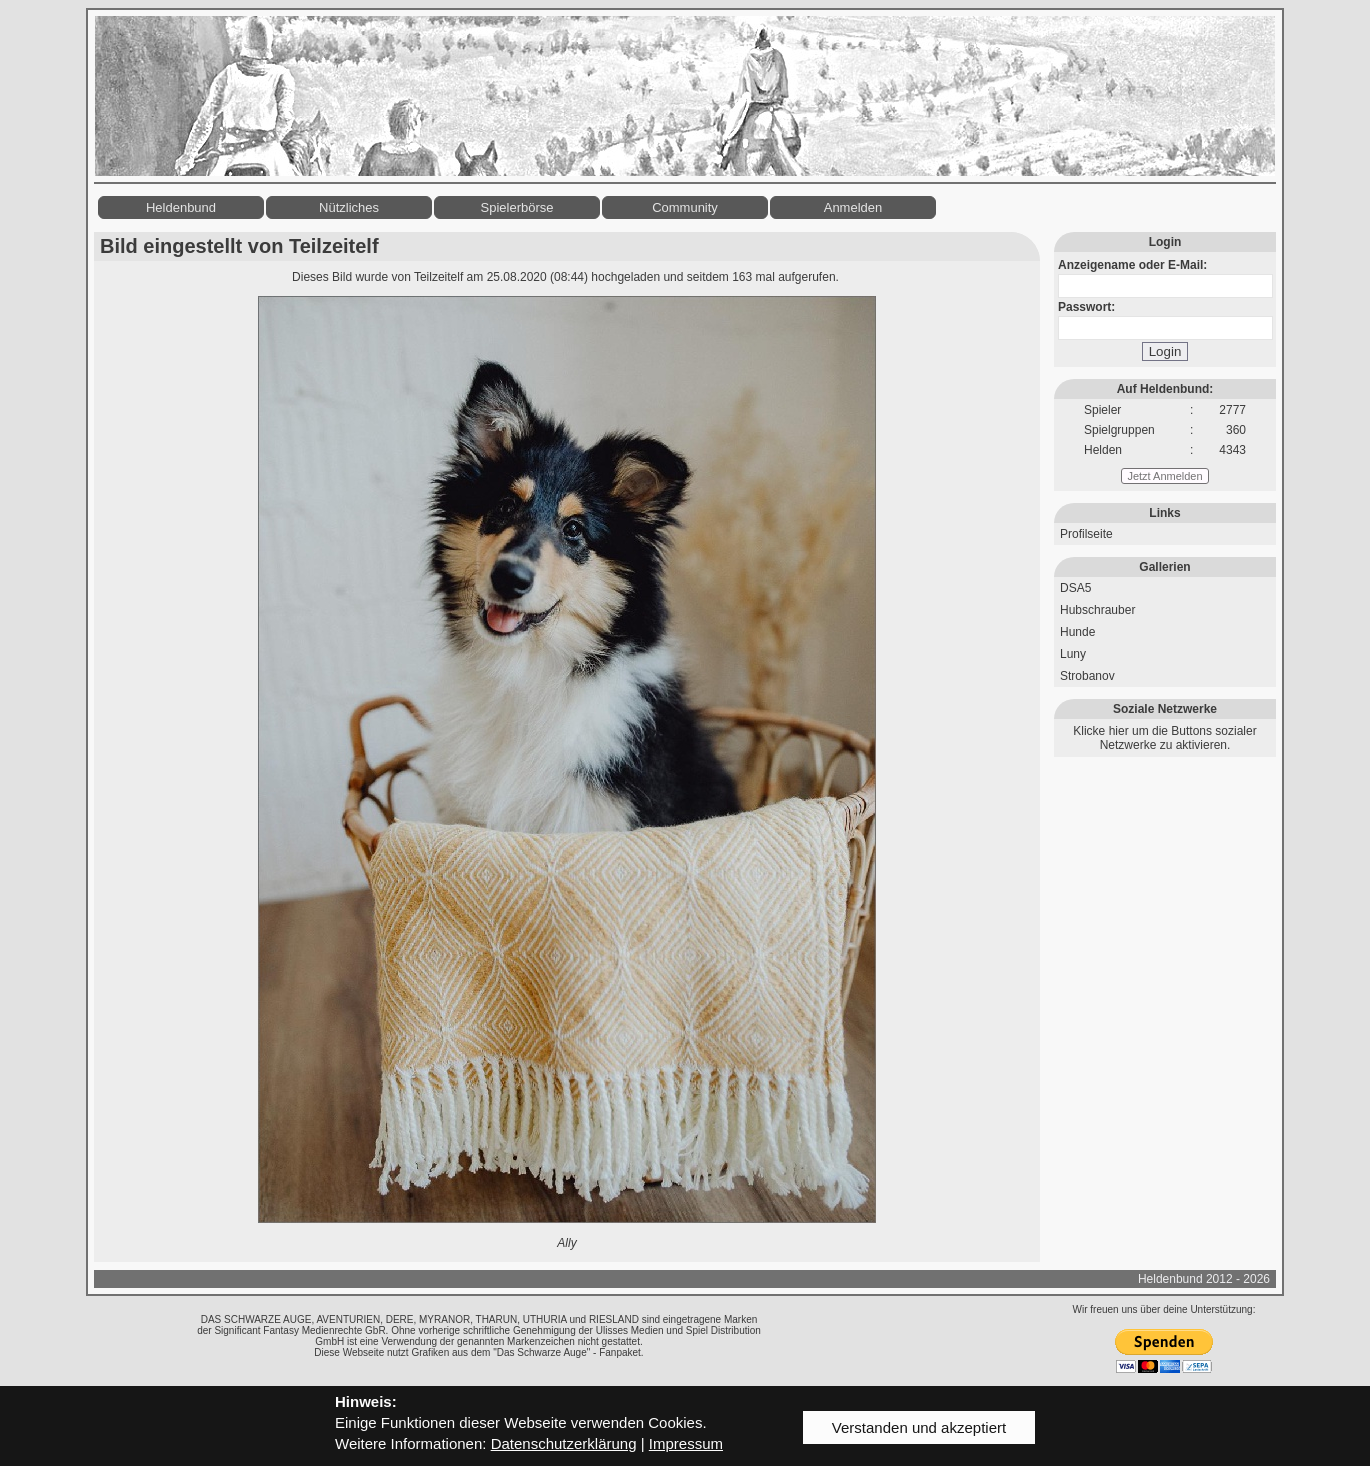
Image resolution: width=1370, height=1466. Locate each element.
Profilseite (1086, 534)
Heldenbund (181, 207)
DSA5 (1075, 588)
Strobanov (1087, 676)
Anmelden (853, 207)
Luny (1073, 654)
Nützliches (349, 207)
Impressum (686, 1443)
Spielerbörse (517, 207)
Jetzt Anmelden (1164, 476)
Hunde (1077, 632)
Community (685, 207)
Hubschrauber (1097, 610)
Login (1165, 351)
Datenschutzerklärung (564, 1443)
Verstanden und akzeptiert (919, 1427)
